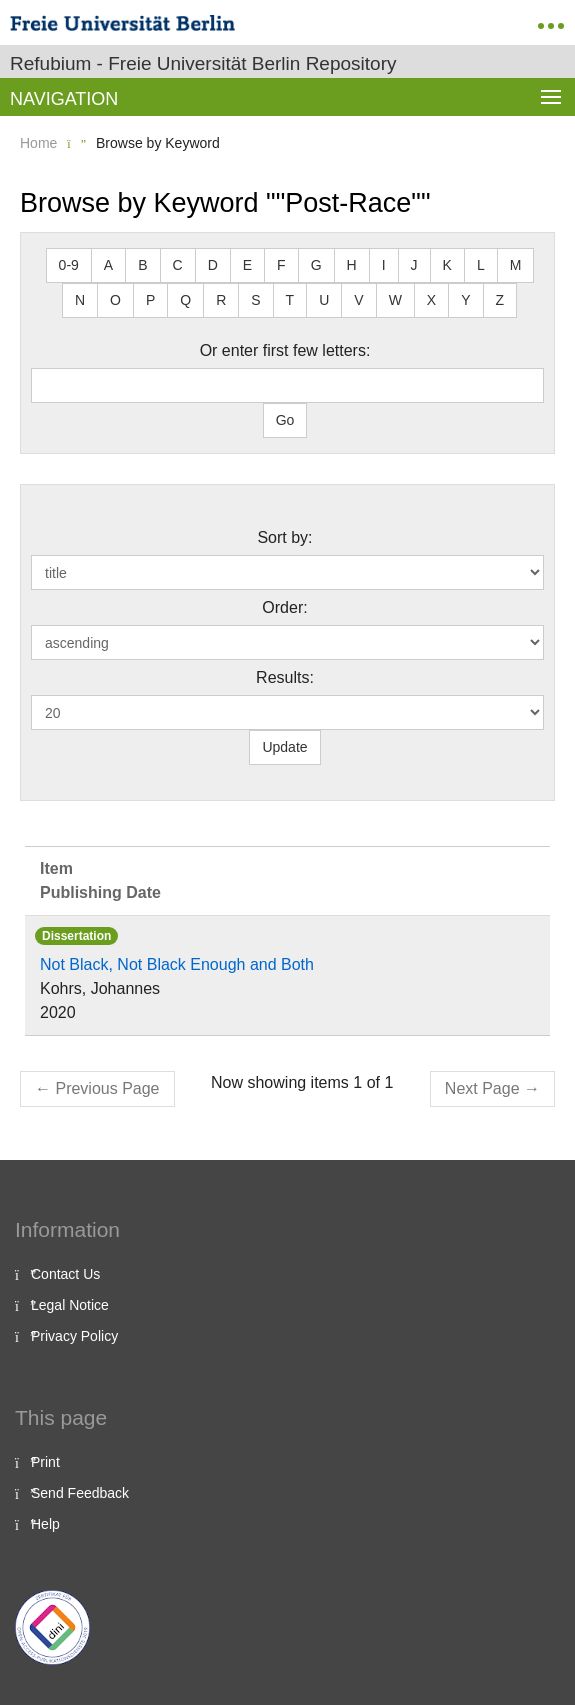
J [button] (414, 265)
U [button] (324, 300)
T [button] (290, 300)
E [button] (247, 265)
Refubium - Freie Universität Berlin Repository (203, 63)
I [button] (384, 265)
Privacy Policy (74, 1336)
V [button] (358, 300)
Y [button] (465, 300)
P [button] (150, 300)
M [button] (516, 265)
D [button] (213, 265)
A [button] (108, 265)
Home (38, 143)
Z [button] (500, 300)
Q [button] (185, 300)
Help (45, 1524)
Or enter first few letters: (285, 350)
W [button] (395, 300)
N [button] (80, 300)
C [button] (178, 265)
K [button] (447, 265)
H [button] (352, 265)
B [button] (142, 265)
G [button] (316, 265)
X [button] (431, 300)
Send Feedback (80, 1493)
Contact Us (65, 1274)
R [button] (221, 300)
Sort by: (284, 537)
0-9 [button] (69, 265)
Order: (284, 607)
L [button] (481, 265)
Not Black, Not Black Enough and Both (177, 964)
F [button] (281, 265)
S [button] (255, 300)
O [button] (115, 300)
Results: (285, 677)
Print (45, 1462)
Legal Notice (70, 1305)
